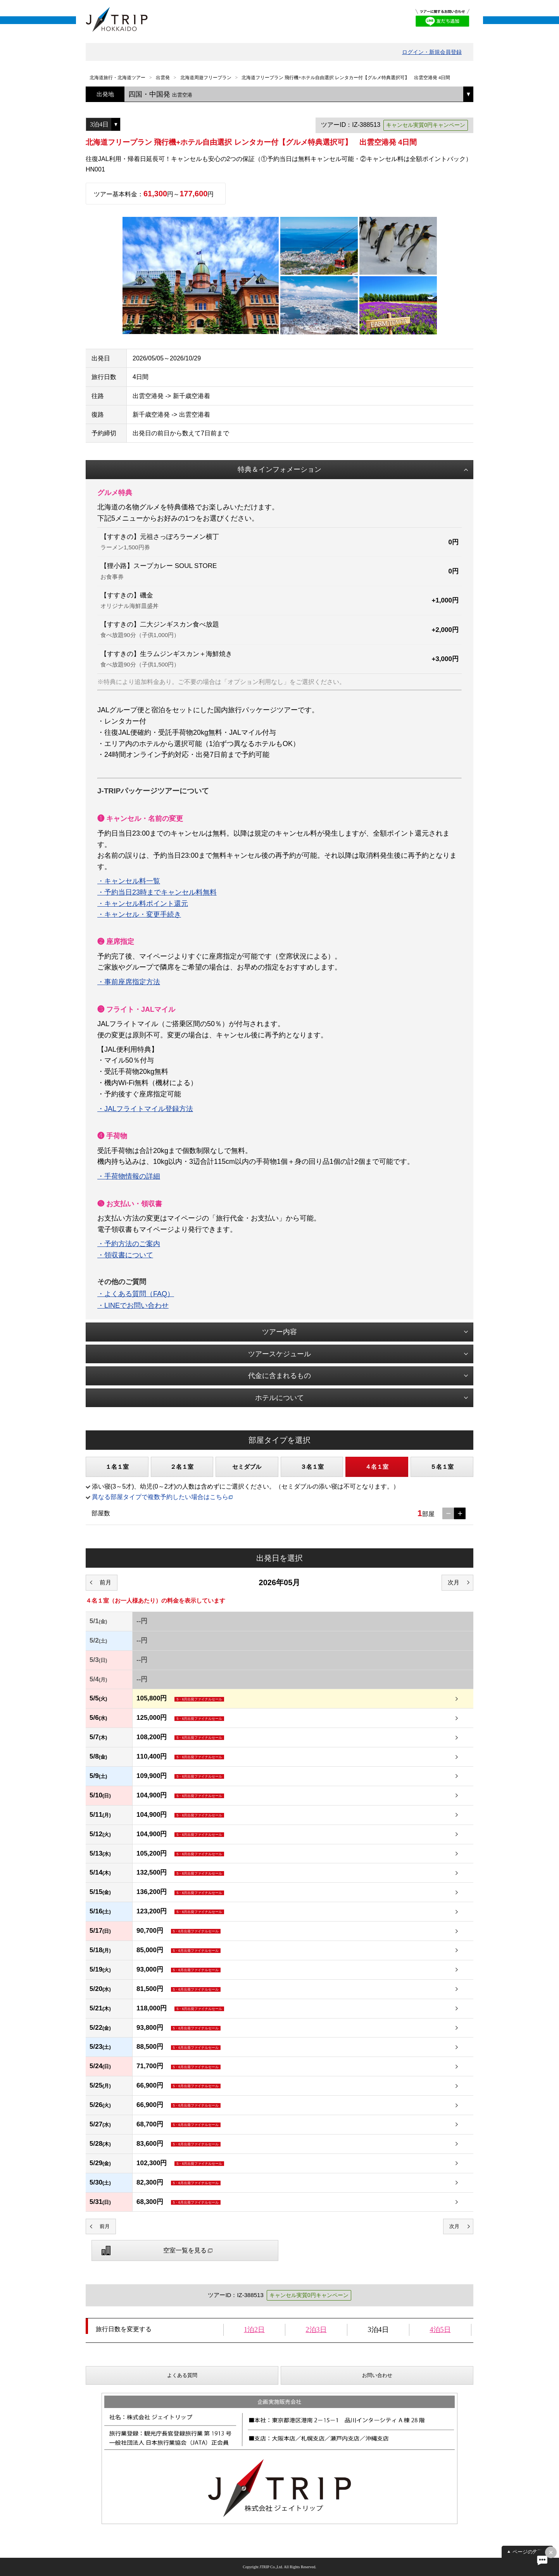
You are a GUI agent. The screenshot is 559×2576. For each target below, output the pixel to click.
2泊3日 (316, 2330)
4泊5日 (440, 2330)
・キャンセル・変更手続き (139, 914)
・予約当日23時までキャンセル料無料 (157, 892)
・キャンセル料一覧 (128, 881)
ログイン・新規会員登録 (432, 52)
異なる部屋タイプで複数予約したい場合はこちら (160, 1497)
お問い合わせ (377, 2375)
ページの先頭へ (530, 2552)
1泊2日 (254, 2330)
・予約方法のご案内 (128, 1244)
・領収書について (125, 1255)
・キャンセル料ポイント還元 (142, 903)
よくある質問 (182, 2375)
